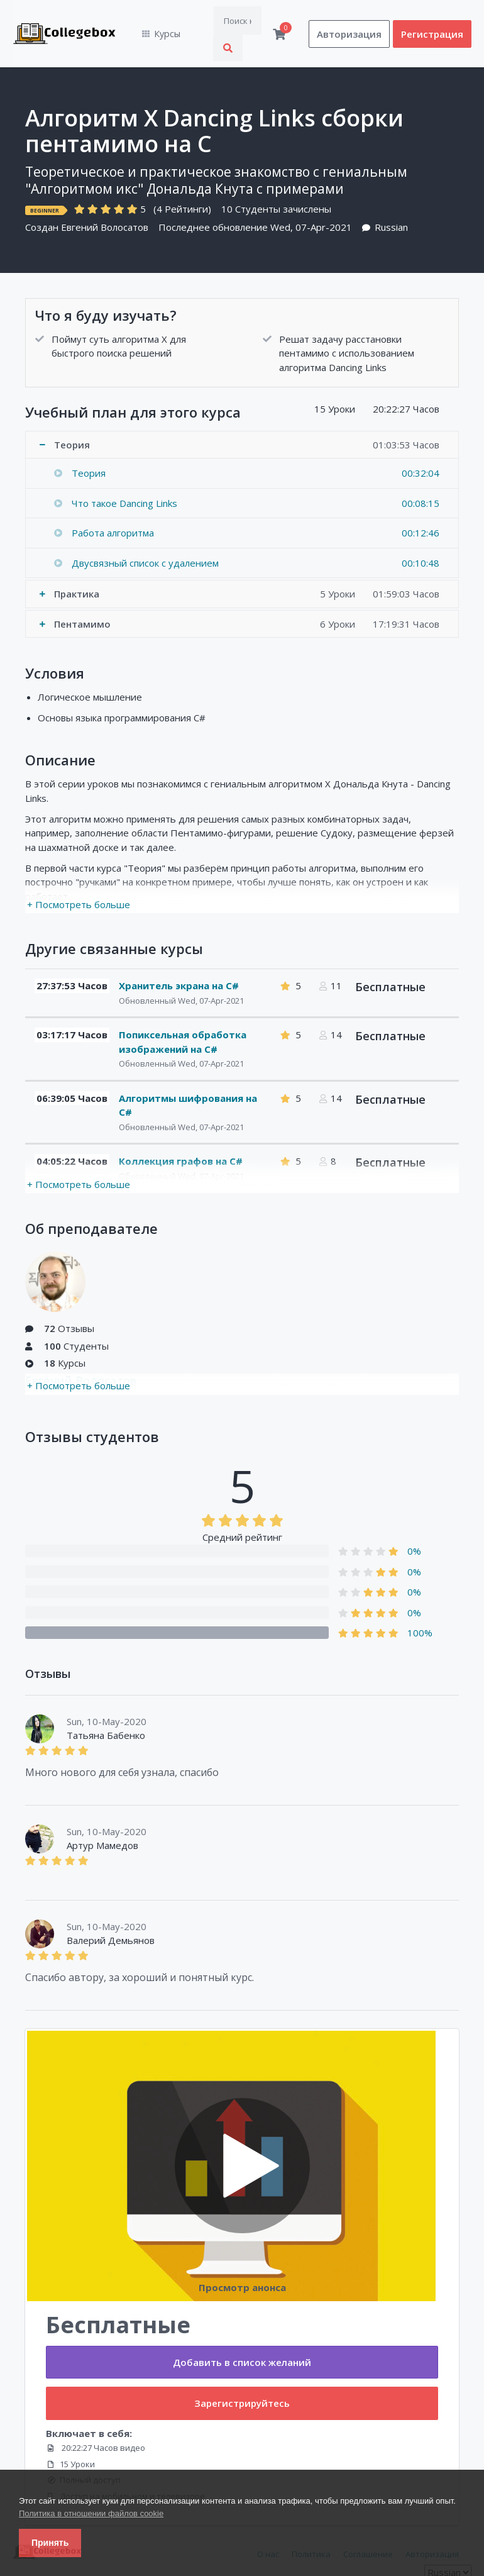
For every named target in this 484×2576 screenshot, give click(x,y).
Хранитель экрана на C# (179, 959)
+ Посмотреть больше (78, 878)
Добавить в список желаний (242, 2335)
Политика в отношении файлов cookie (91, 2513)
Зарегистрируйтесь (242, 2377)
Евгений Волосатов (104, 201)
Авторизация (349, 20)
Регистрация (432, 20)
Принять (50, 2543)
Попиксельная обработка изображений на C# (182, 1016)
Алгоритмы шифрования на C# (188, 1078)
